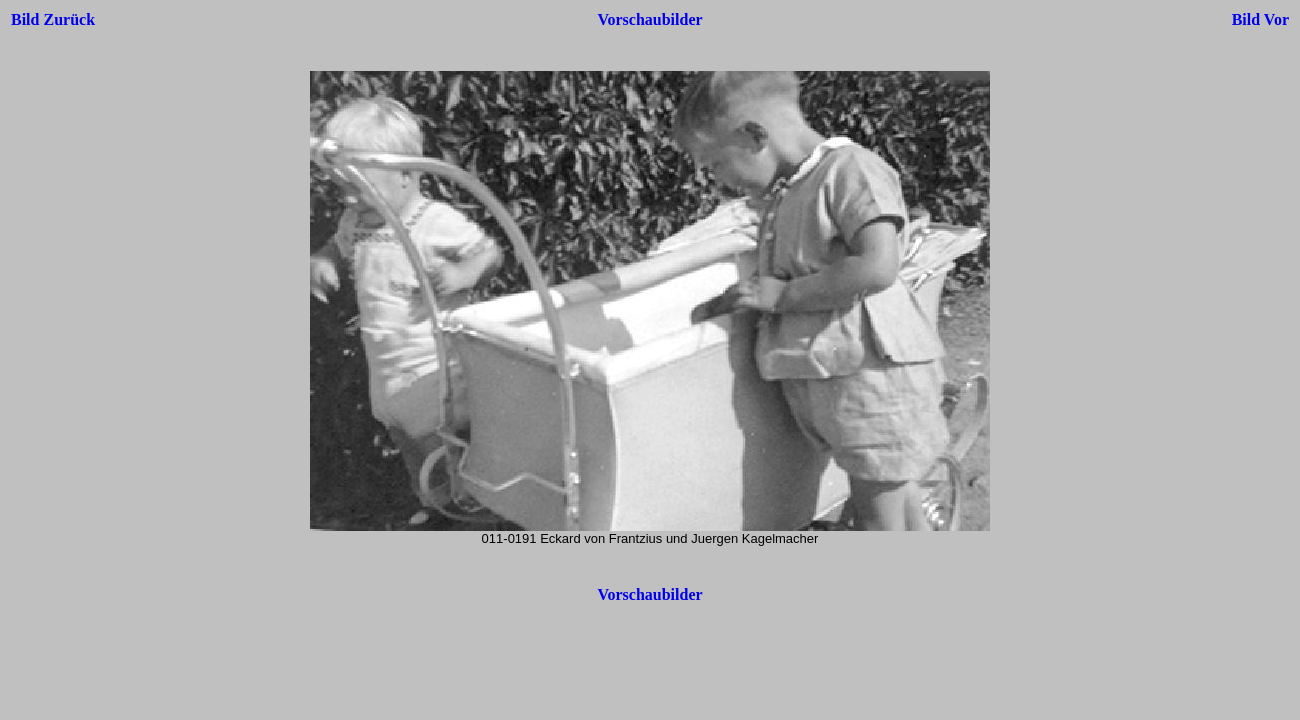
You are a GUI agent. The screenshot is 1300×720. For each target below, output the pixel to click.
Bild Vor (1260, 19)
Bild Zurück (53, 19)
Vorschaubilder (649, 19)
